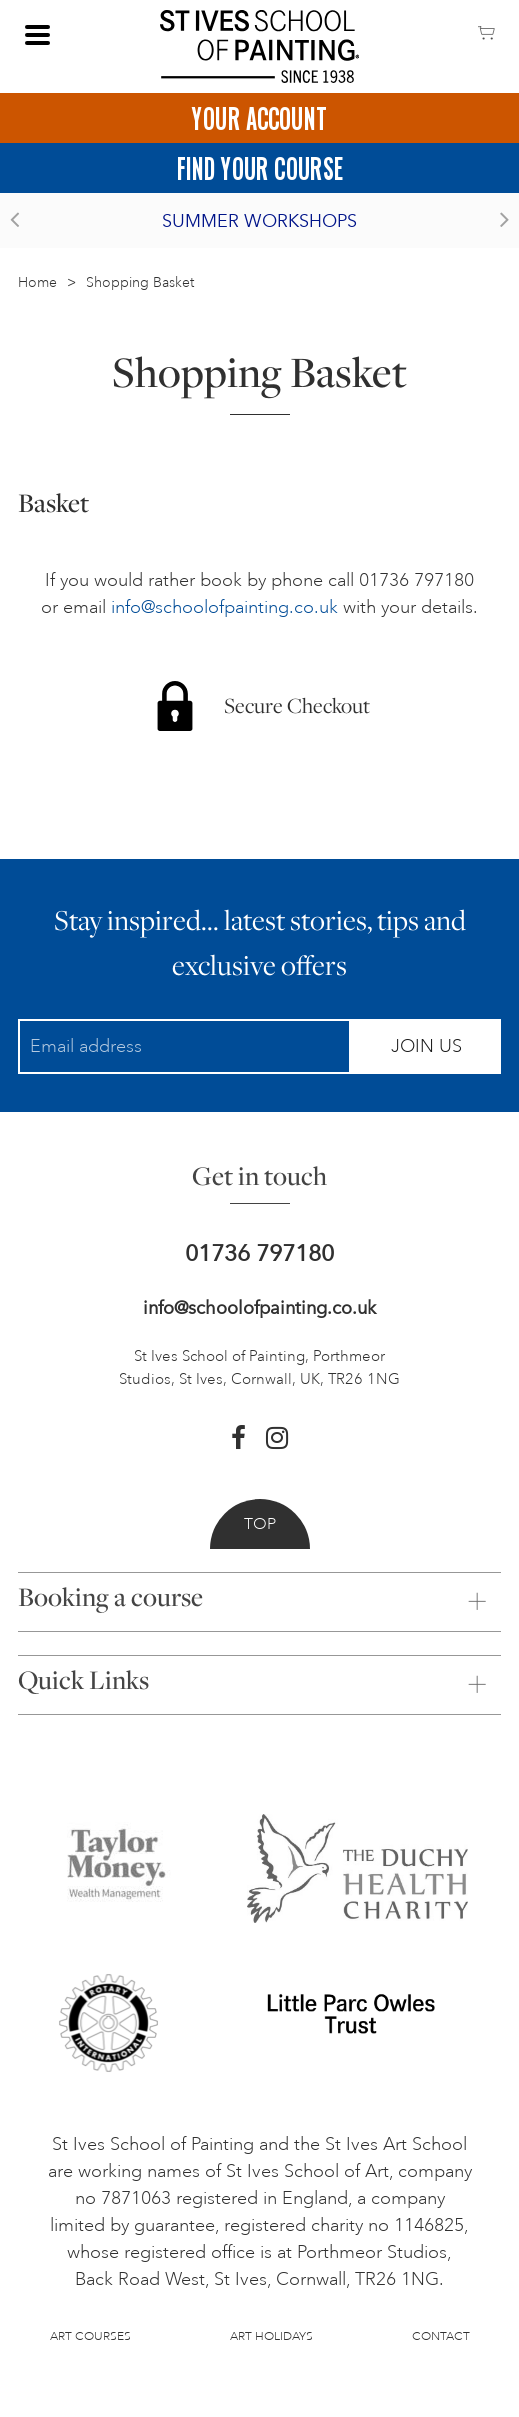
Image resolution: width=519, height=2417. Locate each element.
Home (37, 282)
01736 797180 (259, 1253)
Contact (441, 2336)
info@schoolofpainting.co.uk (224, 607)
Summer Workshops (259, 221)
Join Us (426, 1046)
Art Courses (90, 2336)
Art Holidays (271, 2336)
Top (260, 1524)
